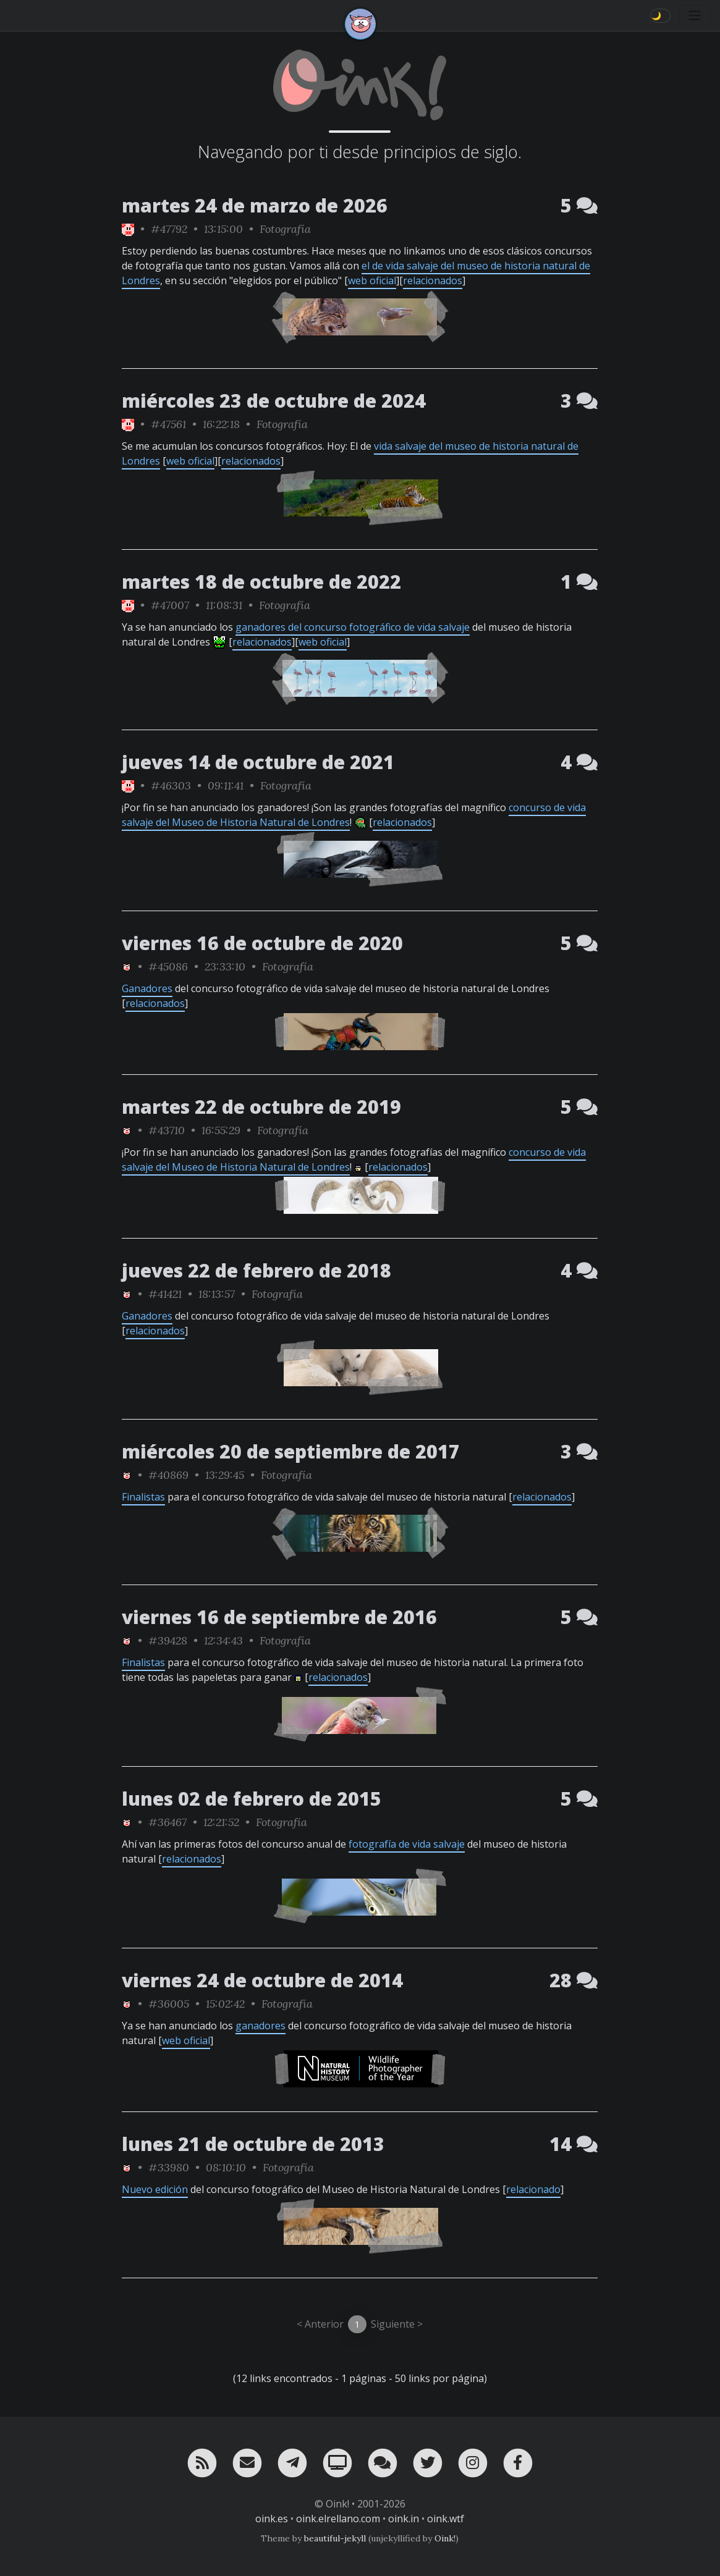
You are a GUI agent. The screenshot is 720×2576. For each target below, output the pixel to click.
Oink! (444, 2538)
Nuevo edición (155, 2189)
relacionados (432, 280)
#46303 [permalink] (171, 785)
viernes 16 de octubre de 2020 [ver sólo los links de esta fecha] (262, 943)
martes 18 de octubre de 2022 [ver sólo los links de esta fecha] (261, 581)
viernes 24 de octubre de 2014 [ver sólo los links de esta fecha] (262, 1980)
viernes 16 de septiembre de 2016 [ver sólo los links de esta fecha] (279, 1617)
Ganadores (147, 988)
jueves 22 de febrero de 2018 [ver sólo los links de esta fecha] (256, 1270)
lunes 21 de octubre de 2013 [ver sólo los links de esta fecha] (253, 2144)
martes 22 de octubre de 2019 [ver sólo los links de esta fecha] (261, 1106)
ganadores (260, 2025)
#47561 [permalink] (168, 424)
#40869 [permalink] (168, 1475)
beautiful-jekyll (335, 2538)
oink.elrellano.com (338, 2518)
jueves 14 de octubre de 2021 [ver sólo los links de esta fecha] (258, 762)
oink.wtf (445, 2518)
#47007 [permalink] (170, 605)
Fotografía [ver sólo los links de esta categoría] (285, 229)
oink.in (403, 2518)
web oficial (372, 280)
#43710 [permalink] (166, 1130)
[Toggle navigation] (694, 15)
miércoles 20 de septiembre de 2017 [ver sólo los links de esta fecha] (291, 1451)
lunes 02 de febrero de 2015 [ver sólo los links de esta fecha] (251, 1798)
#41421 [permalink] (165, 1294)
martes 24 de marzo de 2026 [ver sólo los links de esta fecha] (255, 205)
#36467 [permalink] (167, 1822)
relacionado (533, 2189)
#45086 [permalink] (168, 966)
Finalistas (143, 1497)
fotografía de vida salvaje (407, 1844)
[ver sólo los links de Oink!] (128, 229)
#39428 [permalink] (167, 1640)
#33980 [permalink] (168, 2167)
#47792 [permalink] (169, 229)
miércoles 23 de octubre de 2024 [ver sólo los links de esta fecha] (274, 400)
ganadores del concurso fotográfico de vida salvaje (352, 627)
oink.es (271, 2518)
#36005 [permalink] (168, 2004)
